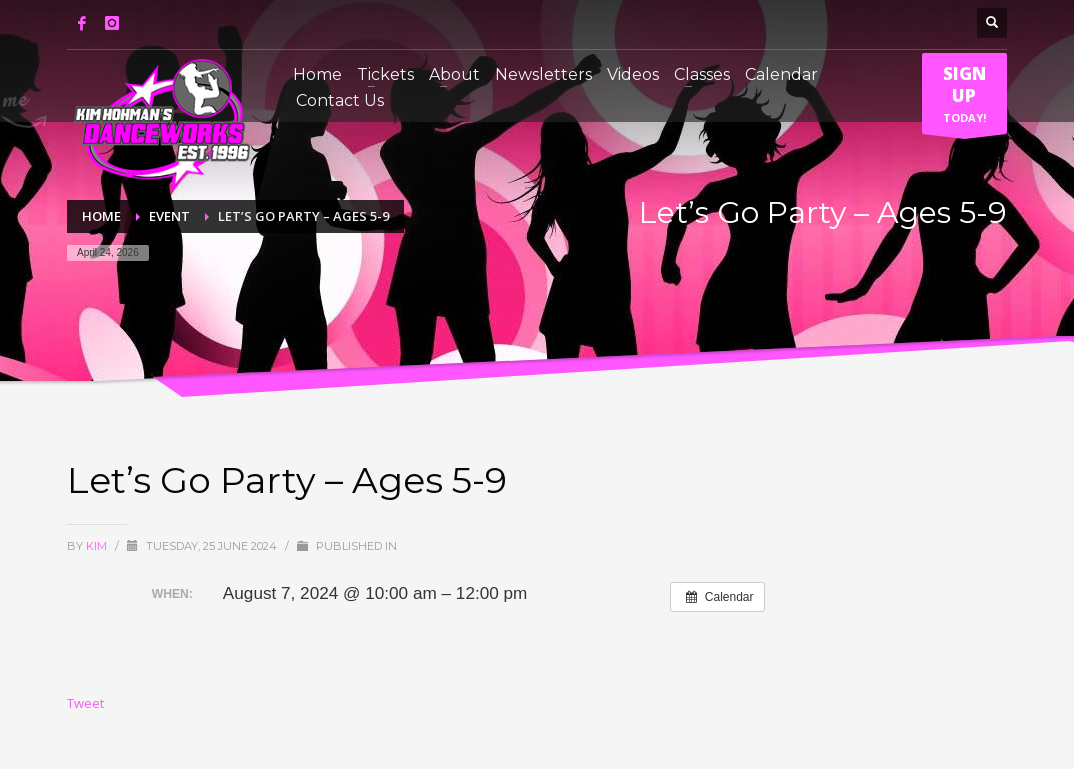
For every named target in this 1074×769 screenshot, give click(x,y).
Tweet (85, 703)
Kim (98, 546)
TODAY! (964, 98)
